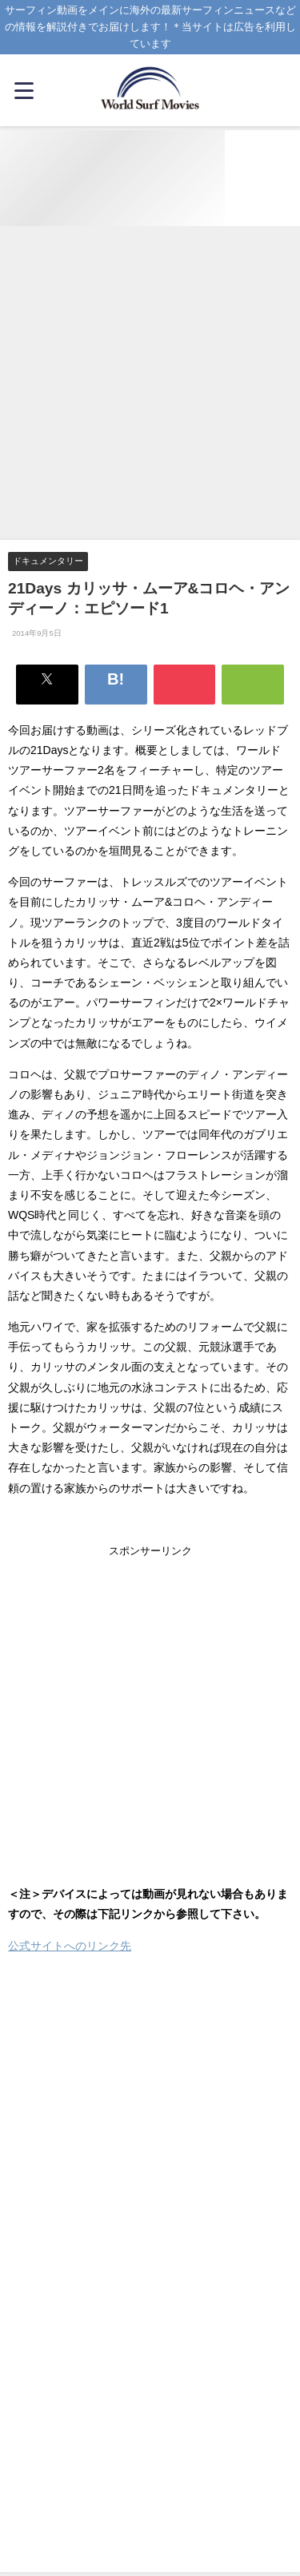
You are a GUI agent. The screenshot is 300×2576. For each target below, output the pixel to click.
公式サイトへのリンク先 (69, 1945)
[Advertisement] (150, 384)
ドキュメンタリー (48, 561)
